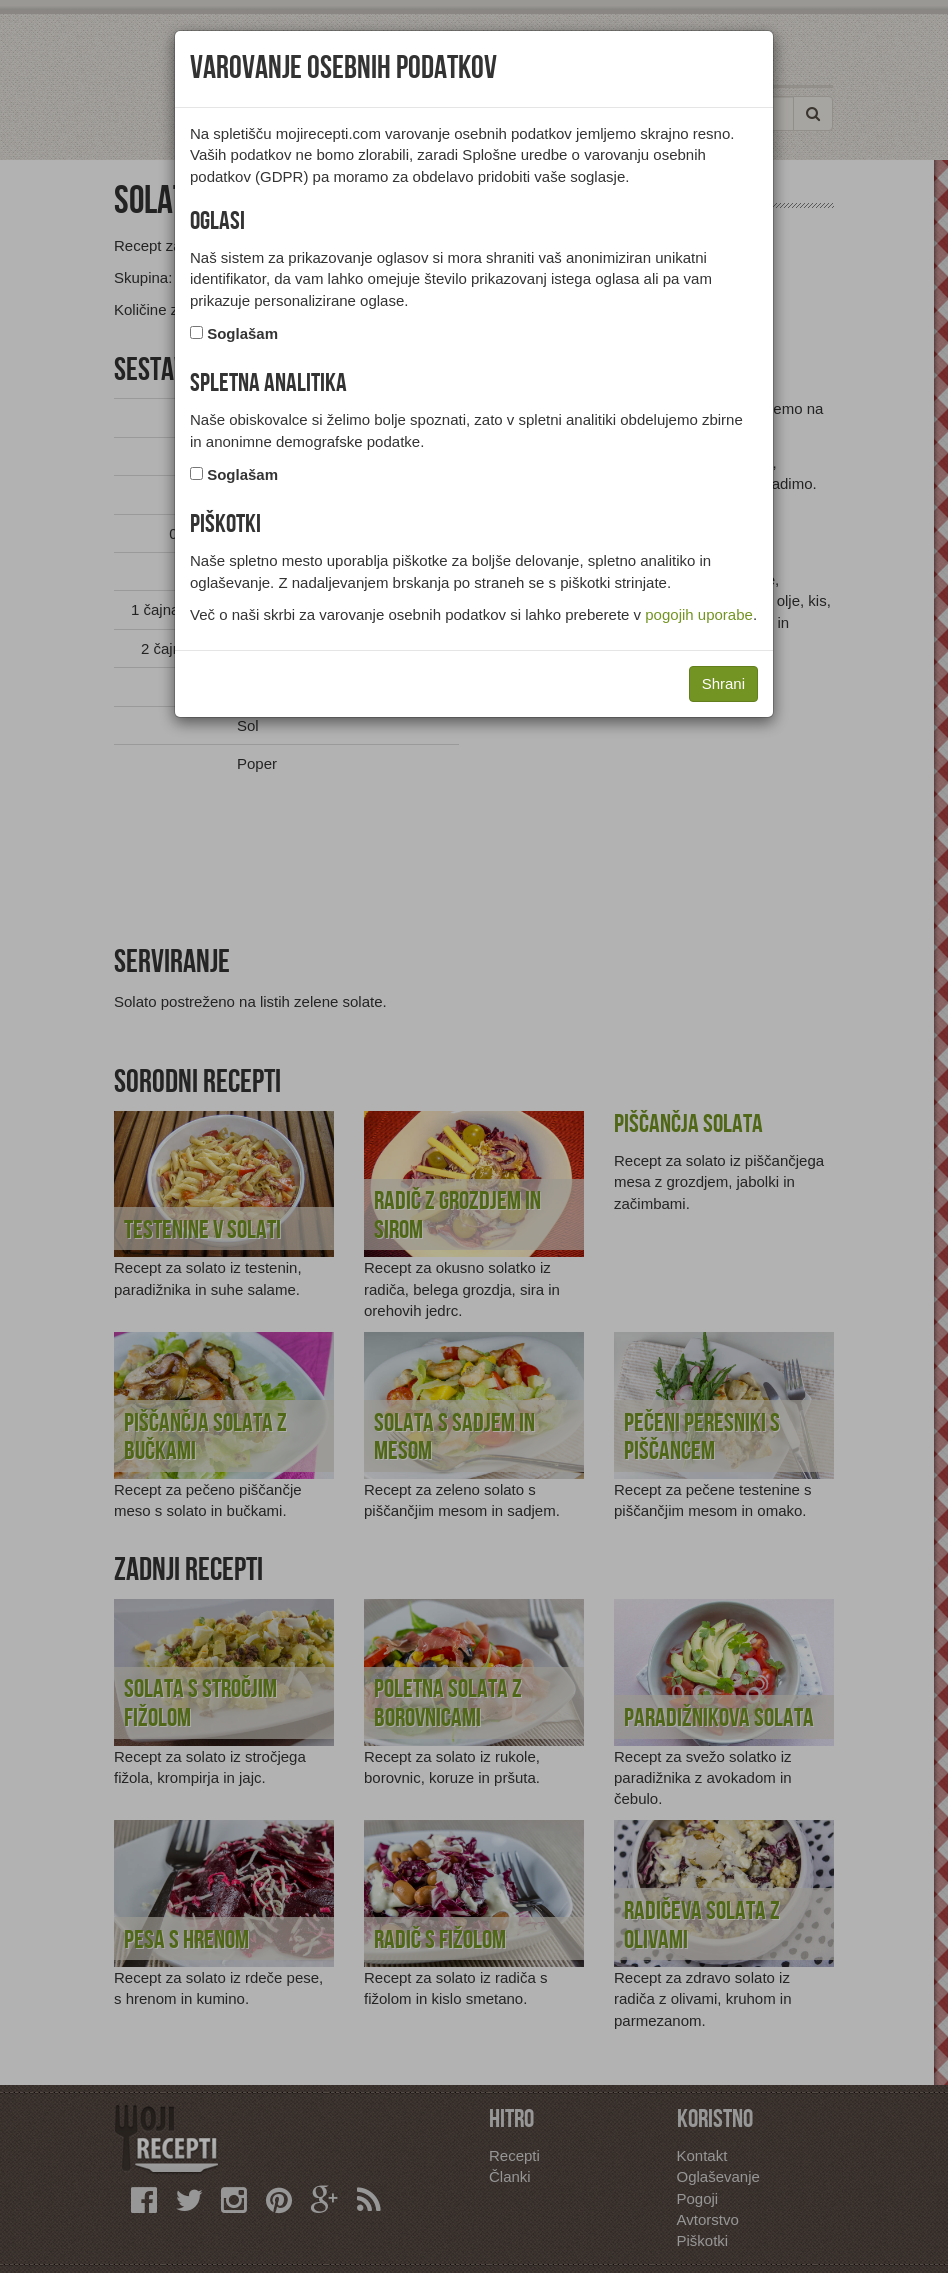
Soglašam (242, 333)
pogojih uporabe (699, 614)
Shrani (723, 683)
